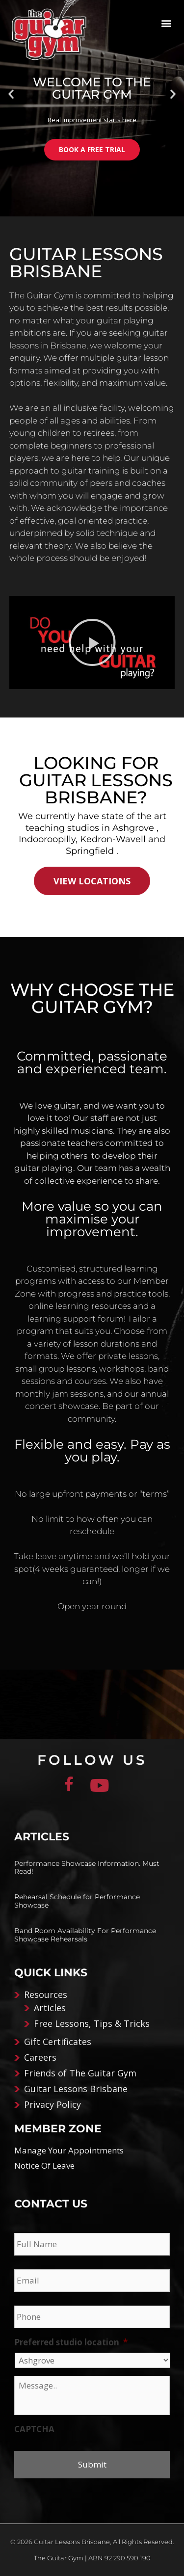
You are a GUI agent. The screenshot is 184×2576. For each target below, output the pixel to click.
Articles (50, 2008)
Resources (45, 1994)
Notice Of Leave (44, 2165)
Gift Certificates (57, 2041)
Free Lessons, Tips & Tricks (92, 2023)
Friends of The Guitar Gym (80, 2073)
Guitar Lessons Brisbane (76, 2089)
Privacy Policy (52, 2104)
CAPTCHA (34, 2429)
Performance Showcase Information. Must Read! (86, 1867)
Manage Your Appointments (69, 2150)
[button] (166, 23)
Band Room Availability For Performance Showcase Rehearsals (85, 1934)
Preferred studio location (71, 2342)
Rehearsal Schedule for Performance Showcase (77, 1901)
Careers (40, 2057)
